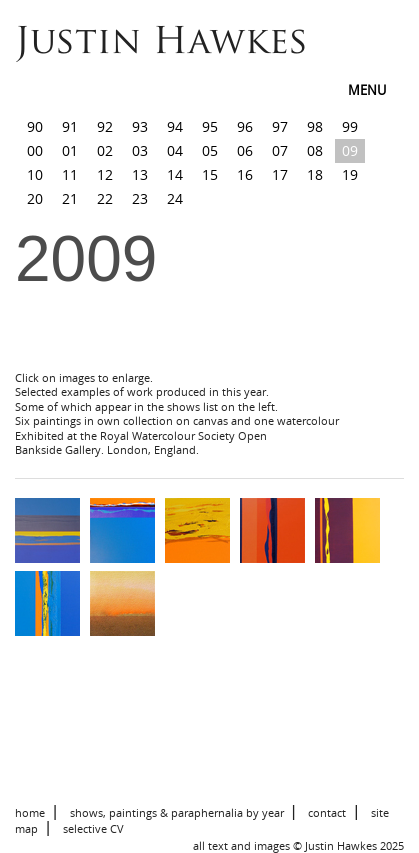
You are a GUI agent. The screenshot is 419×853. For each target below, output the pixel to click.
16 (245, 174)
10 (35, 174)
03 (140, 150)
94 (175, 126)
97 (280, 126)
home (30, 812)
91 (70, 126)
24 (175, 198)
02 (105, 150)
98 (315, 126)
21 (70, 198)
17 (280, 174)
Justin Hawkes (161, 44)
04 (175, 150)
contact (327, 812)
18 (315, 174)
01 (70, 150)
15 (210, 174)
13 (140, 174)
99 (350, 126)
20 (35, 198)
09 (350, 150)
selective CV (93, 828)
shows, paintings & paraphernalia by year (177, 812)
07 (280, 150)
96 (245, 126)
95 (210, 126)
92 (105, 126)
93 (140, 126)
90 (35, 126)
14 (175, 174)
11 (70, 174)
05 (210, 150)
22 (105, 198)
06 (245, 150)
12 (105, 174)
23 (140, 198)
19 (350, 174)
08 (315, 150)
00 (35, 150)
